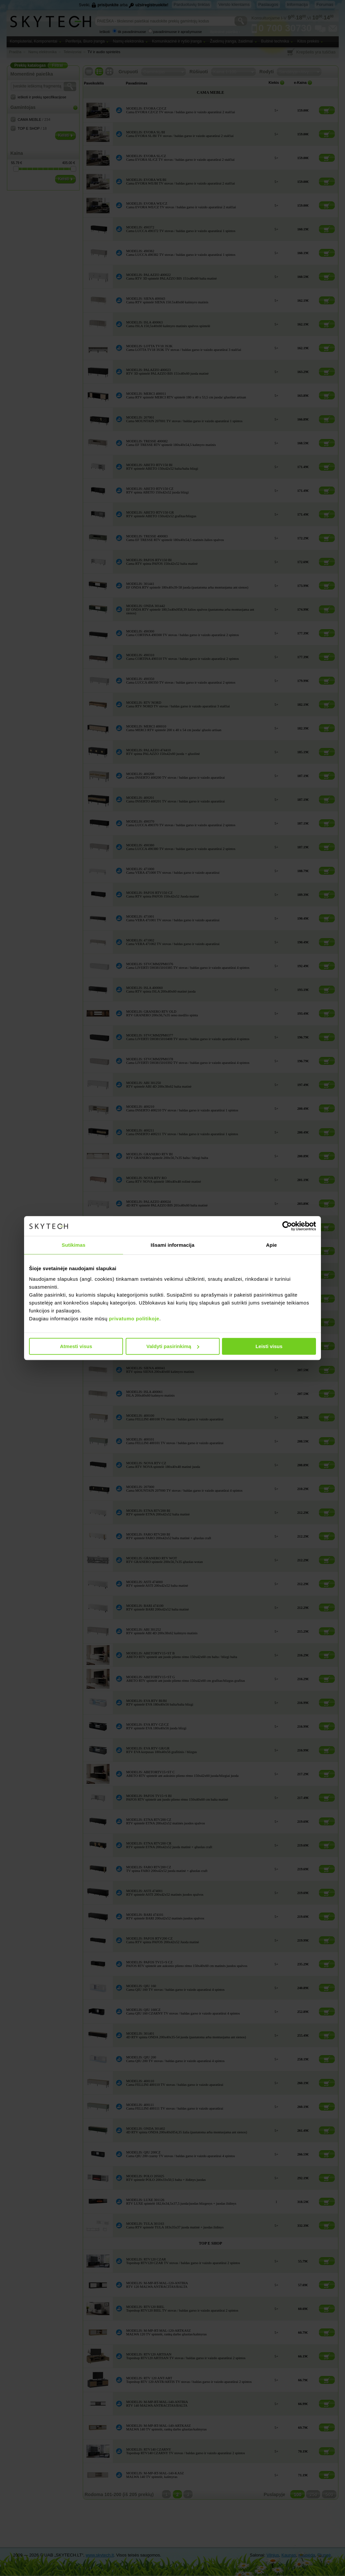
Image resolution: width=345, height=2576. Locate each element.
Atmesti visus (76, 1346)
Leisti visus (269, 1346)
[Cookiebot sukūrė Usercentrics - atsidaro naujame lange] (287, 1226)
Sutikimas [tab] (73, 1245)
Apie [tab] (271, 1245)
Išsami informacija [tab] (173, 1245)
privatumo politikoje (134, 1318)
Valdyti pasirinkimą (172, 1346)
